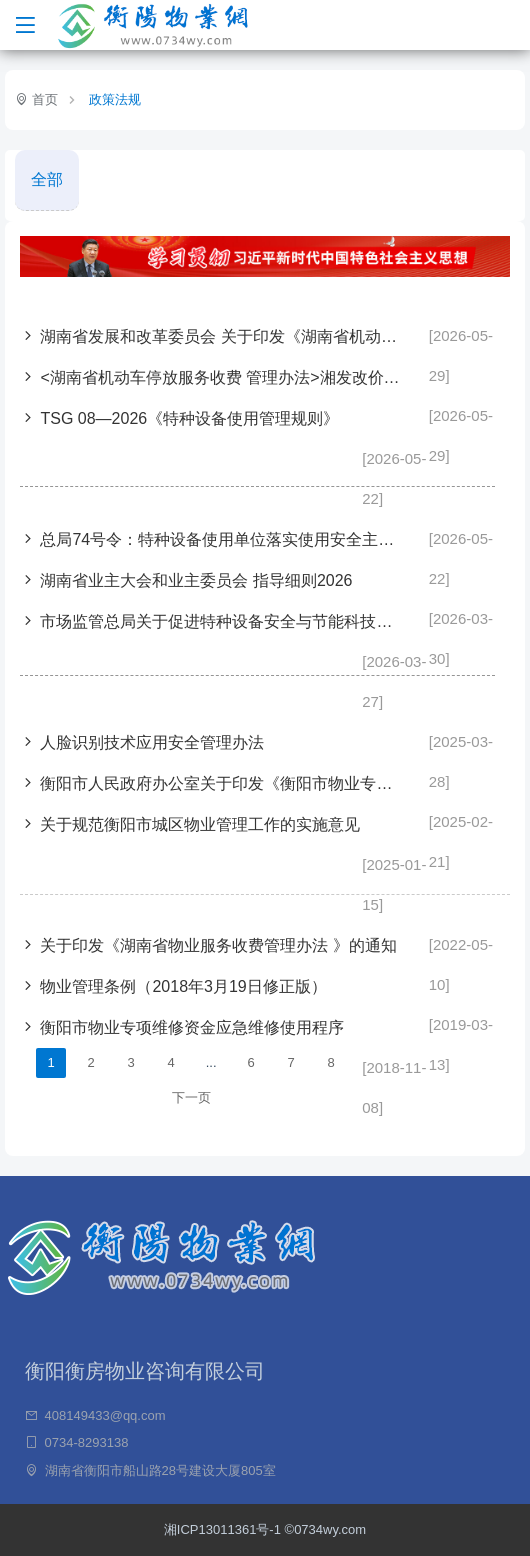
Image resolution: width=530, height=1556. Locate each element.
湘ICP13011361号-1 (224, 1529)
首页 (43, 99)
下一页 (191, 1097)
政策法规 (115, 99)
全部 (47, 179)
